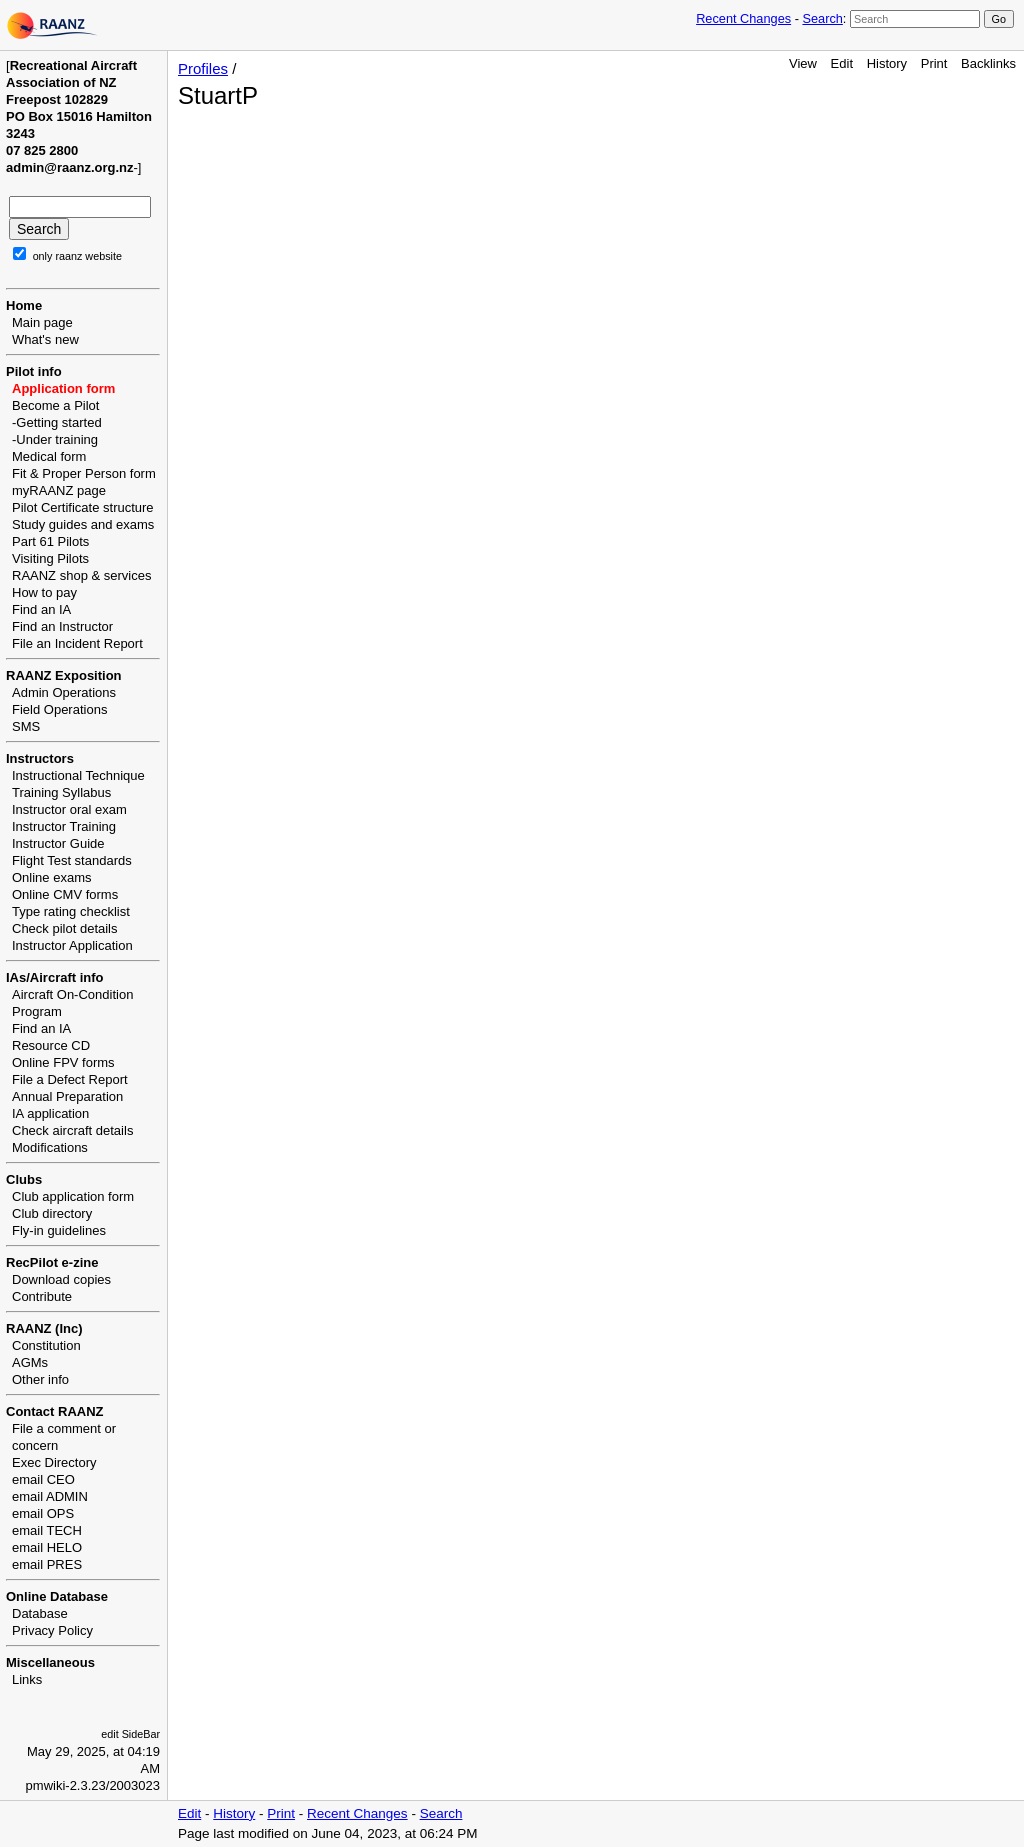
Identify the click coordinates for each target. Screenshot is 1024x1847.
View (803, 63)
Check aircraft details (72, 1130)
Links (27, 1679)
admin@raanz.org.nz (70, 167)
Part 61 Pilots (50, 541)
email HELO (47, 1547)
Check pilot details (65, 928)
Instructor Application (72, 945)
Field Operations (59, 709)
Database (40, 1613)
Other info (40, 1379)
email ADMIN (50, 1496)
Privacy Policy (52, 1630)
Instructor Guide (58, 843)
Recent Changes (743, 18)
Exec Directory (54, 1462)
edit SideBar (130, 1734)
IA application (50, 1113)
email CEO (43, 1479)
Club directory (52, 1213)
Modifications (50, 1147)
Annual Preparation (67, 1096)
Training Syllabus (61, 792)
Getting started (58, 422)
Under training (57, 439)
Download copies (61, 1279)
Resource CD (51, 1045)
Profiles (203, 68)
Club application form (73, 1196)
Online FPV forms (63, 1062)
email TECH (47, 1530)
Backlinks (988, 63)
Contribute (42, 1296)
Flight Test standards (72, 860)
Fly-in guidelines (59, 1230)
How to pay (44, 592)
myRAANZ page (59, 490)
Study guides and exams (83, 524)
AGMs (30, 1362)
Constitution (46, 1345)
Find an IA (41, 609)
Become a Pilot (55, 405)
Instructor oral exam (69, 809)
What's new (45, 339)
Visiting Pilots (50, 558)
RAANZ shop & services (81, 575)
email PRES (47, 1564)
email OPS (43, 1513)
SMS (26, 726)
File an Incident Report (77, 643)
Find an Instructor (62, 626)
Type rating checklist (71, 911)
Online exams (51, 877)
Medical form (49, 456)
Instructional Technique (78, 775)
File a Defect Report (70, 1079)
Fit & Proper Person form (84, 473)
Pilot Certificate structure (83, 507)
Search (822, 18)
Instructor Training (64, 826)
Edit (842, 63)
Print (934, 63)
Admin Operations (64, 692)
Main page (42, 322)
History (887, 63)
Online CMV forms (65, 894)
